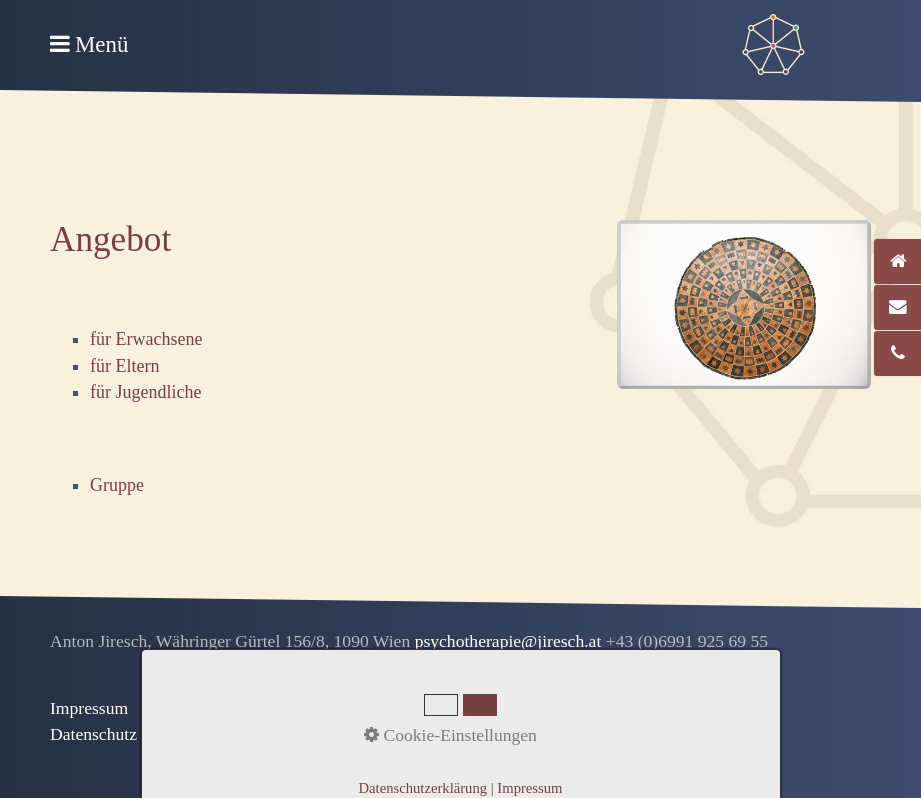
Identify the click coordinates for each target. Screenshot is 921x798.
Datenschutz (93, 734)
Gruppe (117, 485)
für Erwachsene (146, 339)
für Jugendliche (145, 392)
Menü (101, 44)
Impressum (89, 708)
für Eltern (124, 366)
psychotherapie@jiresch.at (510, 641)
